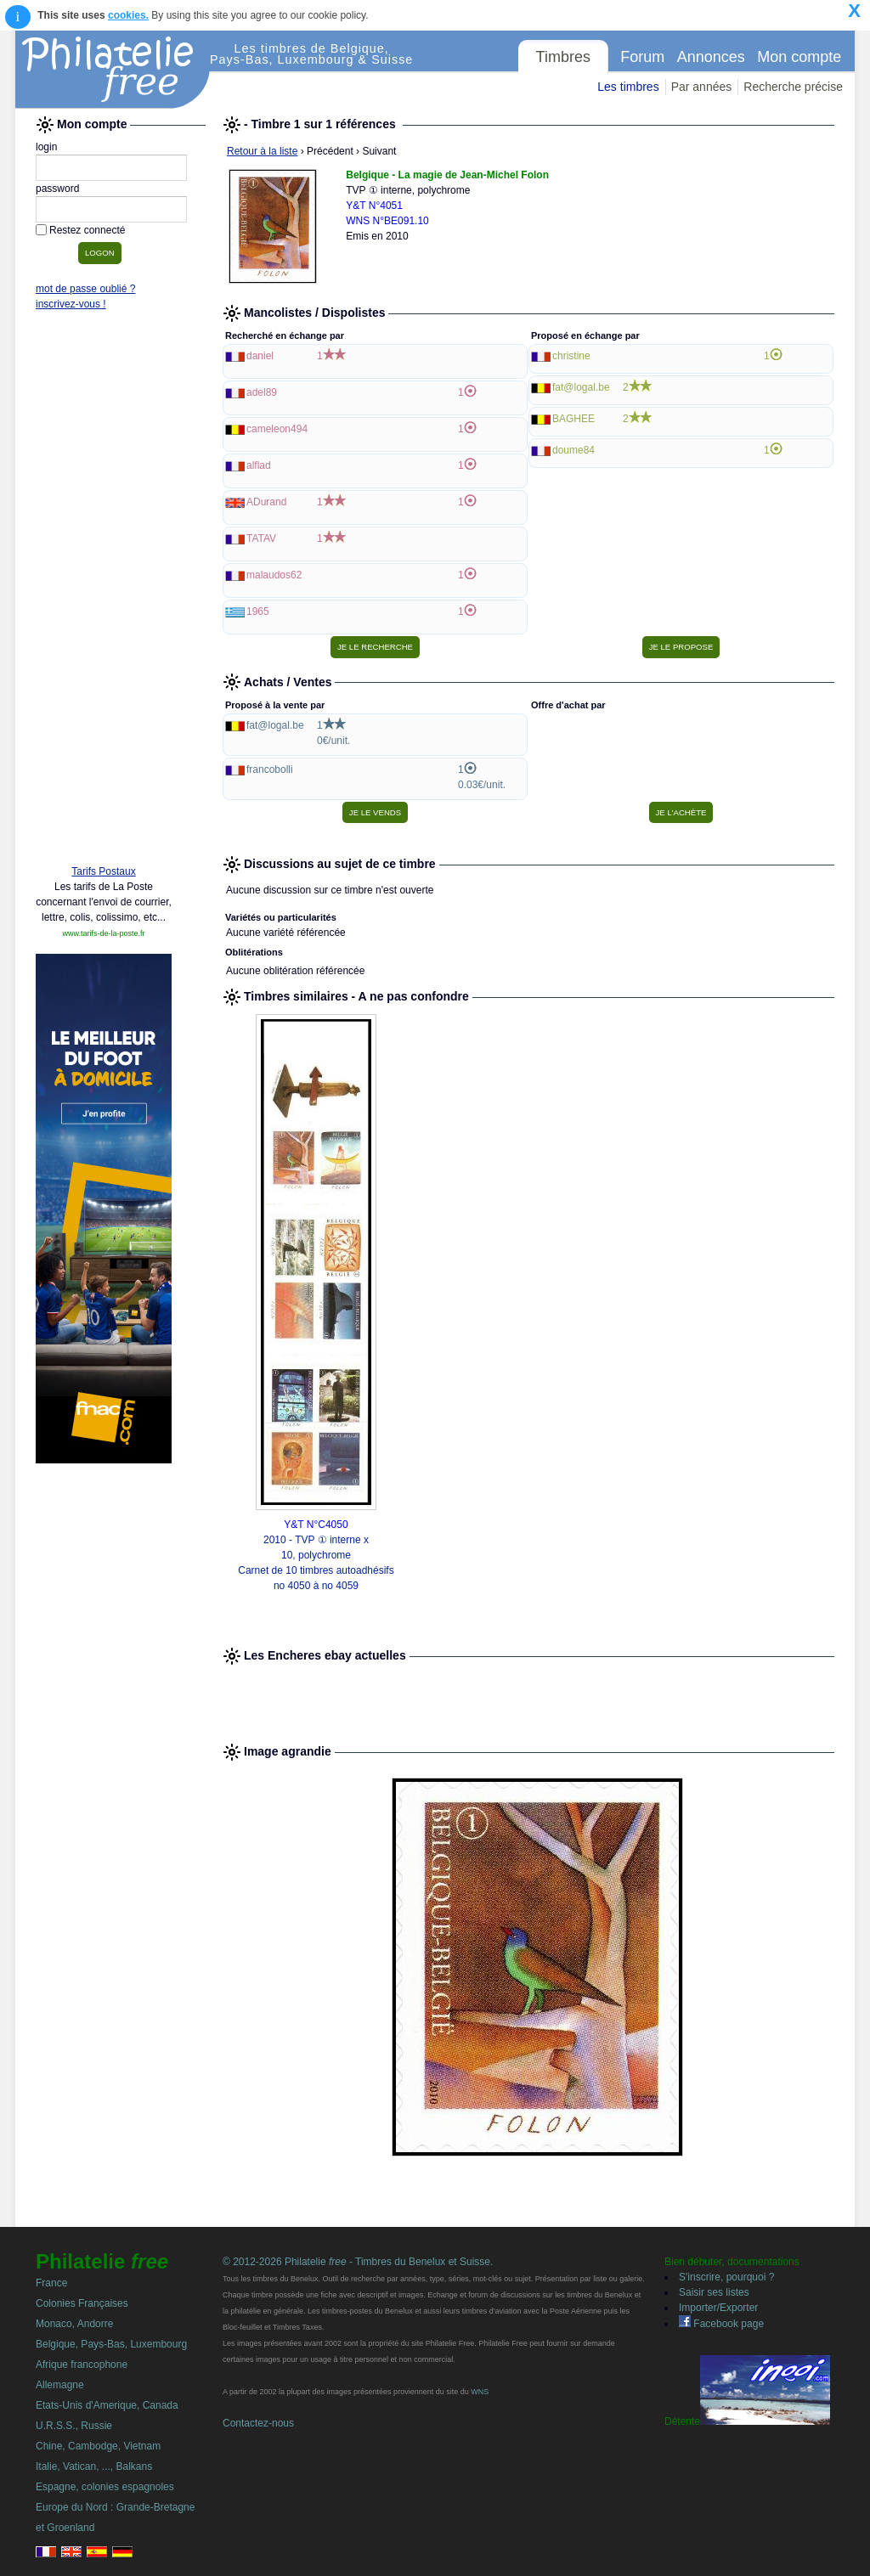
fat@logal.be (581, 387)
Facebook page (721, 2324)
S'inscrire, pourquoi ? (726, 2277)
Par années (701, 86)
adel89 (261, 392)
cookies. (128, 15)
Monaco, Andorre (74, 2324)
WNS (480, 2391)
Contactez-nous (258, 2423)
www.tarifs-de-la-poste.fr (103, 933)
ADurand (266, 502)
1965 (257, 611)
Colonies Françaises (82, 2303)
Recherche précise (793, 86)
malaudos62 (274, 575)
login (46, 147)
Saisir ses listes (714, 2292)
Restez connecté (87, 230)
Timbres (563, 56)
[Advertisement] (104, 592)
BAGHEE (573, 419)
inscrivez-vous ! (71, 304)
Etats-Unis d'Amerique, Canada (107, 2405)
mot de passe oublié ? (85, 289)
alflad (258, 465)
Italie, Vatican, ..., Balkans (94, 2466)
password (57, 188)
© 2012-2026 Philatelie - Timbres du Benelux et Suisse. (358, 2262)
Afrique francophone (81, 2364)
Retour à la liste (262, 151)
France (51, 2283)
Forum (642, 56)
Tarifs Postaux (103, 871)
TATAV (261, 538)
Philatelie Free (113, 70)
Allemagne (60, 2385)
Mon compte (799, 56)
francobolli (269, 769)
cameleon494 (277, 429)
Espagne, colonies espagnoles (105, 2487)
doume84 (573, 450)
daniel (260, 356)
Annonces (711, 56)
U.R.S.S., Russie (74, 2426)
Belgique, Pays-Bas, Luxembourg (111, 2344)
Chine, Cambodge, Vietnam (98, 2446)
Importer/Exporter (718, 2308)
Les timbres (627, 86)
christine (571, 356)
